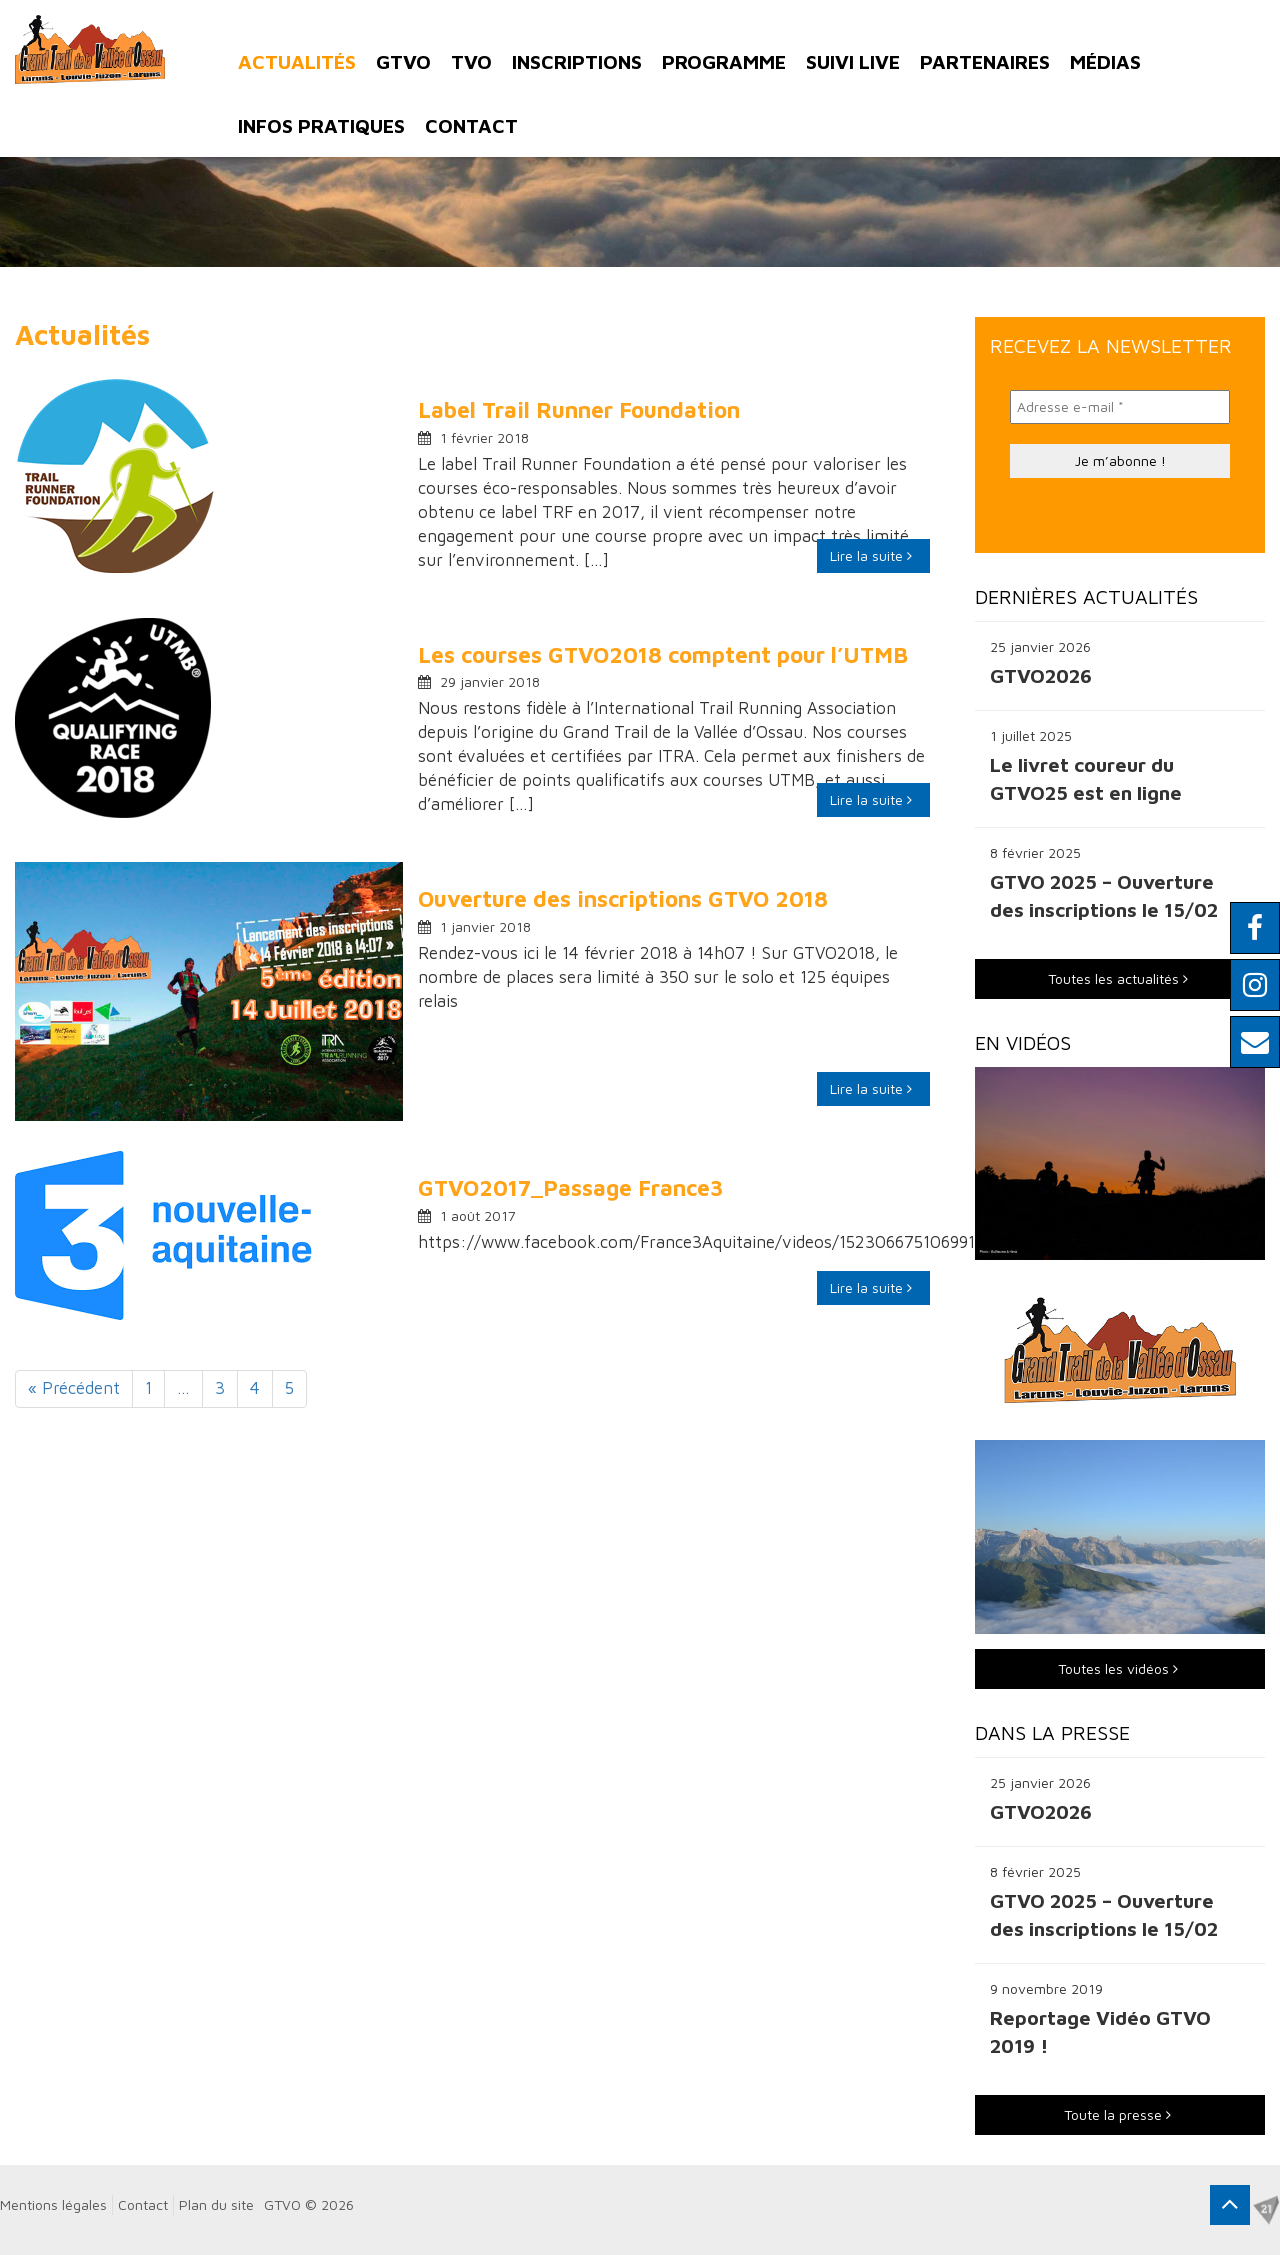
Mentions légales (53, 2204)
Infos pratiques (321, 125)
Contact (471, 125)
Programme (724, 61)
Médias (1105, 61)
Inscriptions (577, 61)
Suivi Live (853, 61)
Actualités (297, 61)
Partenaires (985, 61)
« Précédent (74, 1388)
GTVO (403, 61)
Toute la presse (1117, 2114)
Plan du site (216, 2204)
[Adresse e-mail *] (1120, 407)
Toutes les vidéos (1118, 1668)
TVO (471, 61)
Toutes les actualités (1118, 978)
